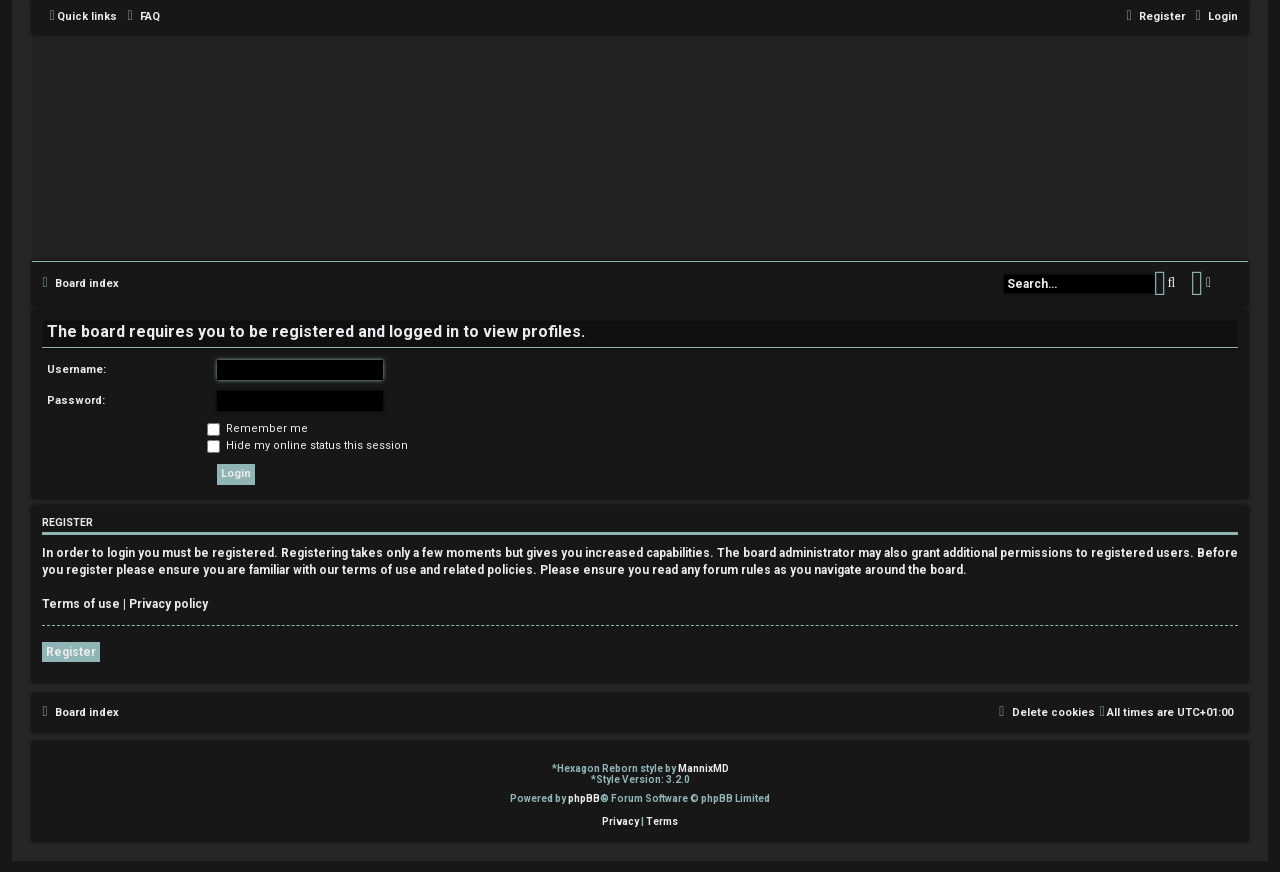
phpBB (584, 798)
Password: (76, 400)
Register (71, 652)
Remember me (257, 428)
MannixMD (703, 768)
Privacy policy (168, 604)
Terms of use (81, 604)
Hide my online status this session (307, 445)
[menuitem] (141, 17)
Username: (76, 369)
